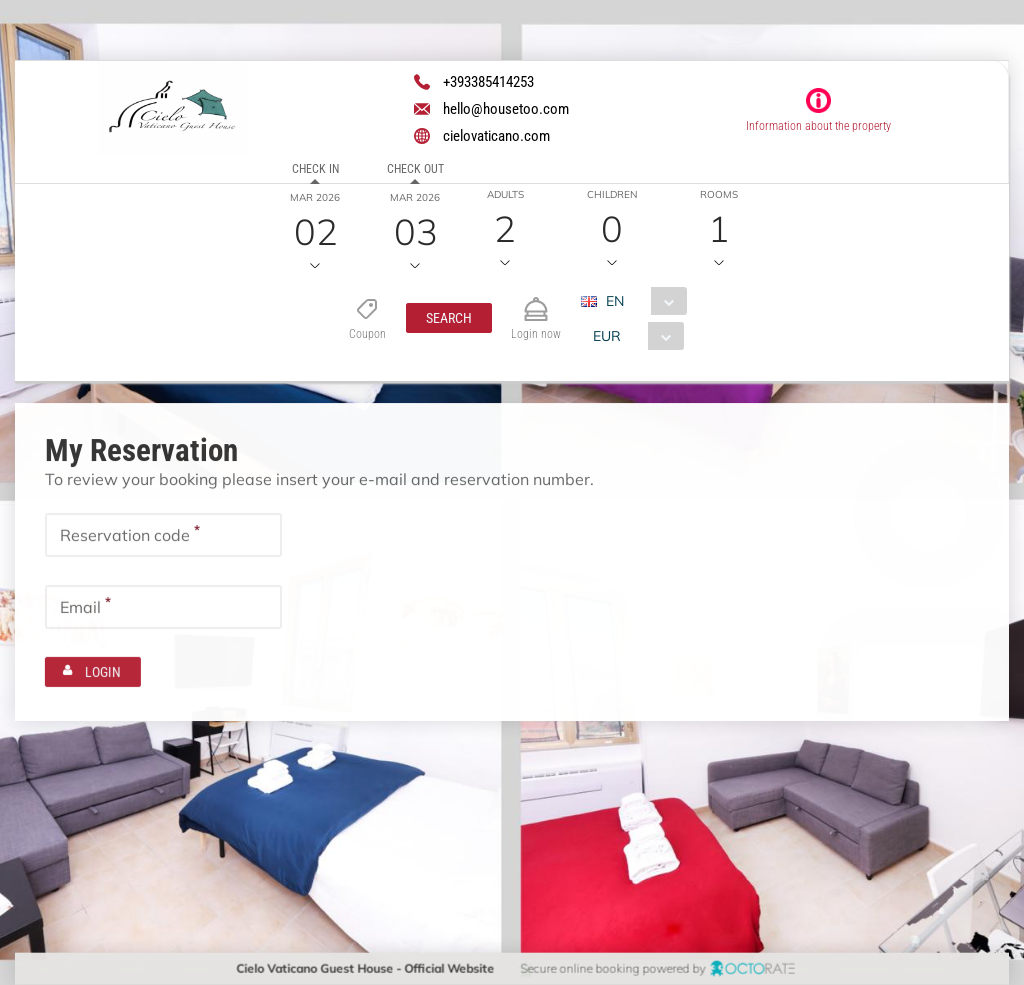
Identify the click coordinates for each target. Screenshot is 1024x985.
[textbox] (163, 534)
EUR (606, 336)
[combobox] (640, 301)
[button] (448, 318)
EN (614, 301)
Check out (414, 169)
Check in (314, 169)
